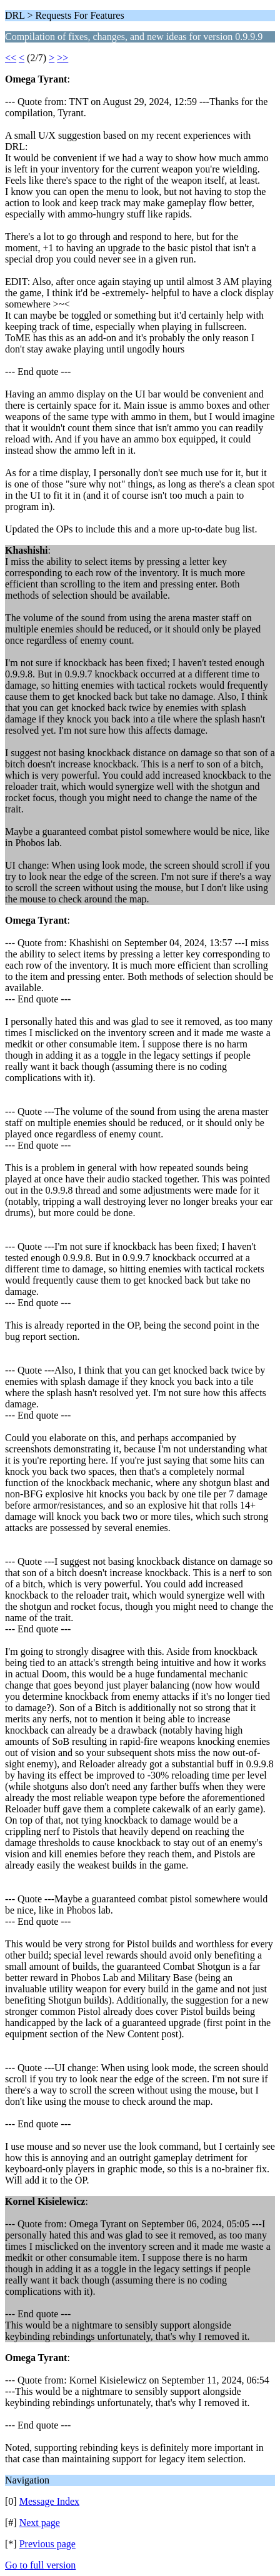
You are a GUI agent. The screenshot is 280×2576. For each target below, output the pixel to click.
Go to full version (40, 2565)
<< (10, 57)
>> (62, 57)
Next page (39, 2522)
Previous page (47, 2544)
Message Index (49, 2501)
